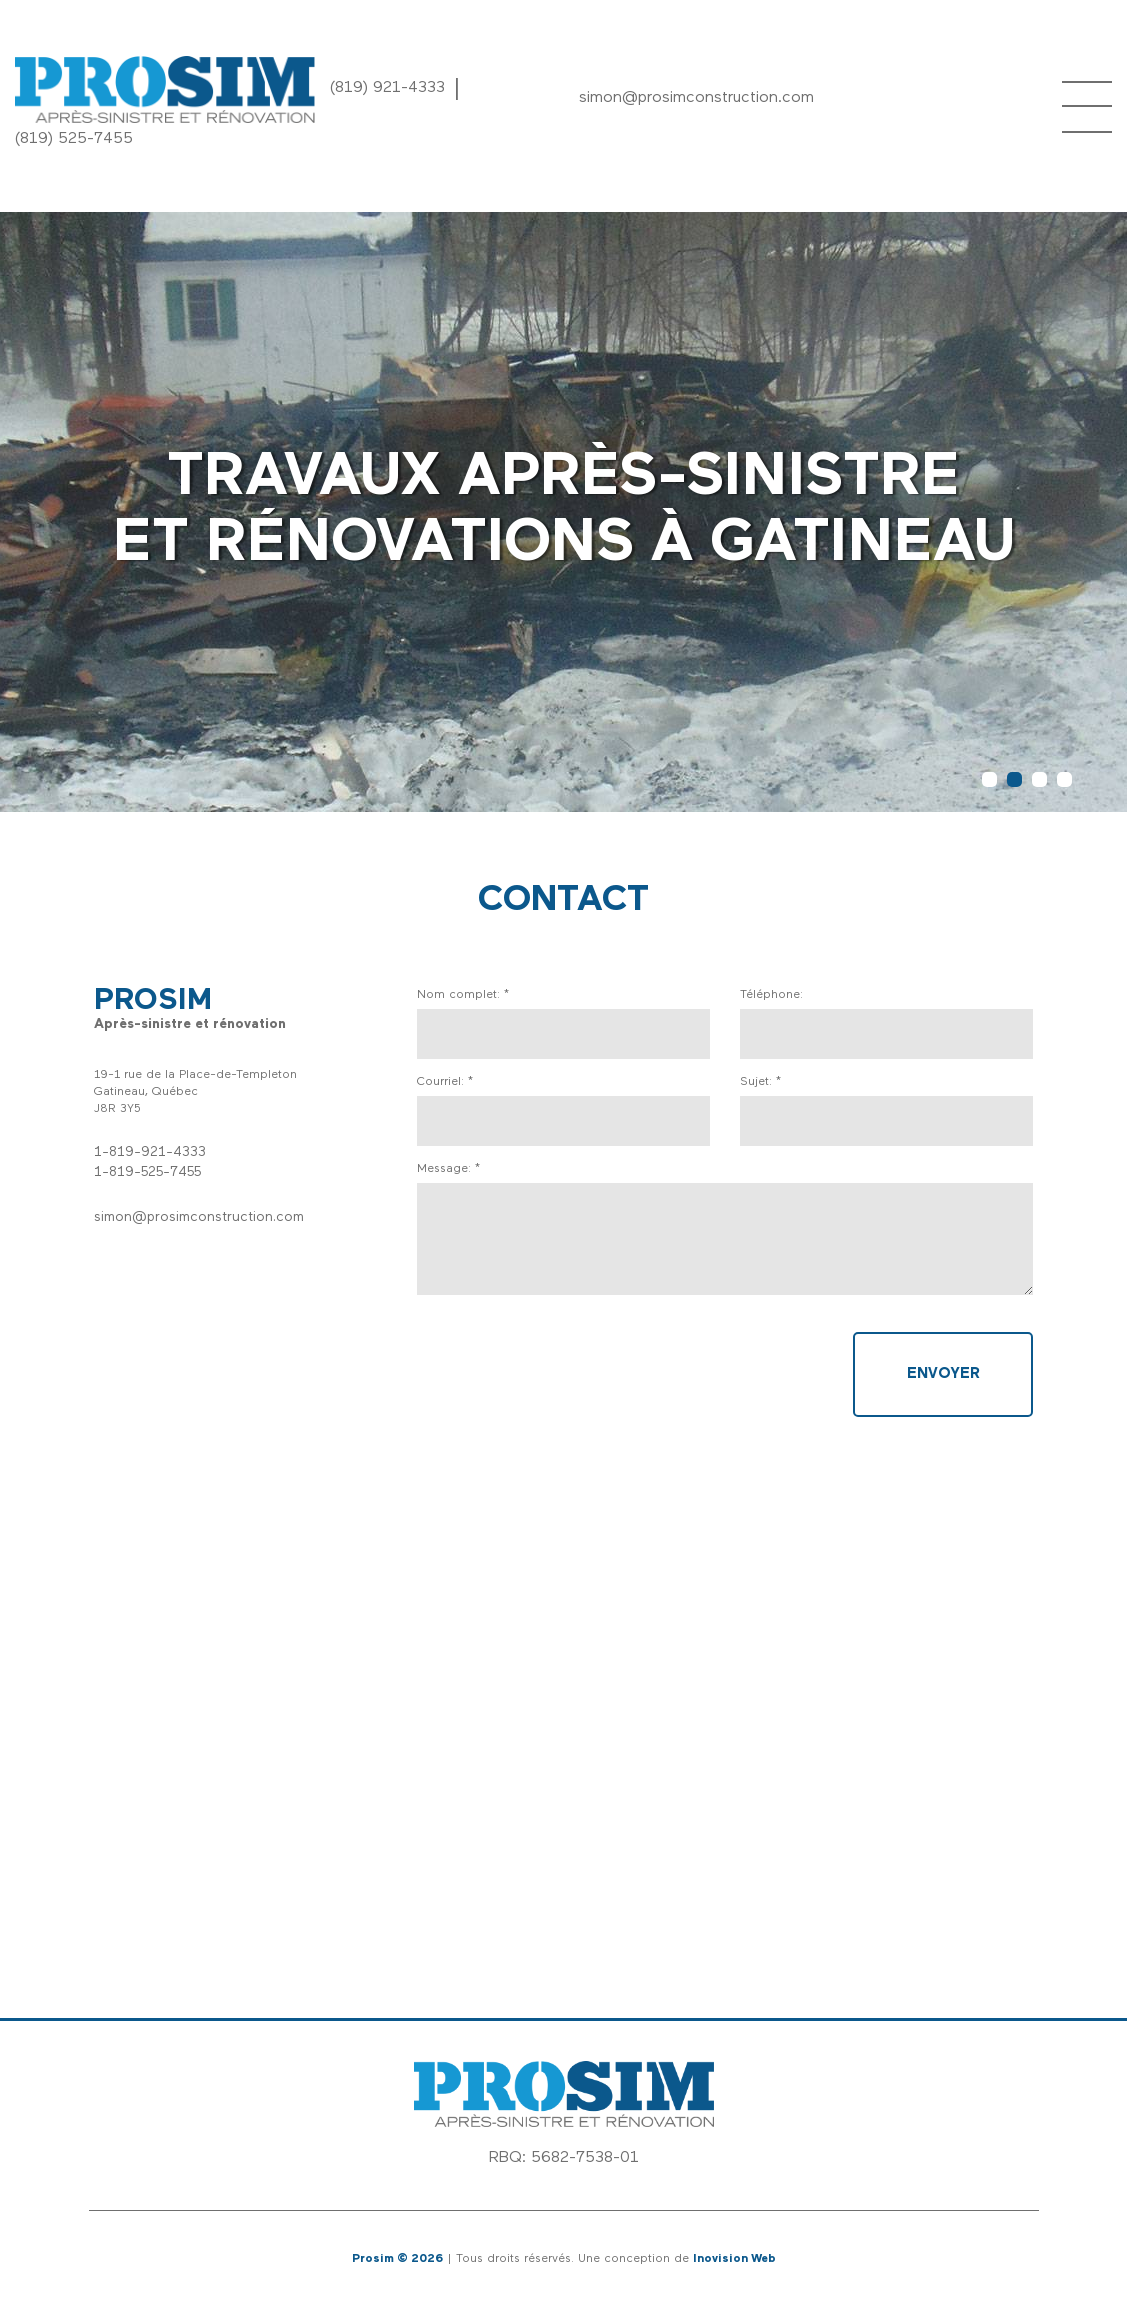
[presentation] (569, 1371)
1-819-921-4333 (150, 1152)
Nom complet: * (463, 995)
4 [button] (1064, 779)
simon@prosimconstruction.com (696, 98)
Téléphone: (771, 995)
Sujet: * (760, 1082)
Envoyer (943, 1374)
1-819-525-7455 (147, 1172)
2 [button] (1014, 779)
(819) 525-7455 (74, 139)
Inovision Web (734, 2259)
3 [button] (1039, 779)
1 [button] (989, 779)
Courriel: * (445, 1082)
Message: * (448, 1169)
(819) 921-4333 (387, 88)
